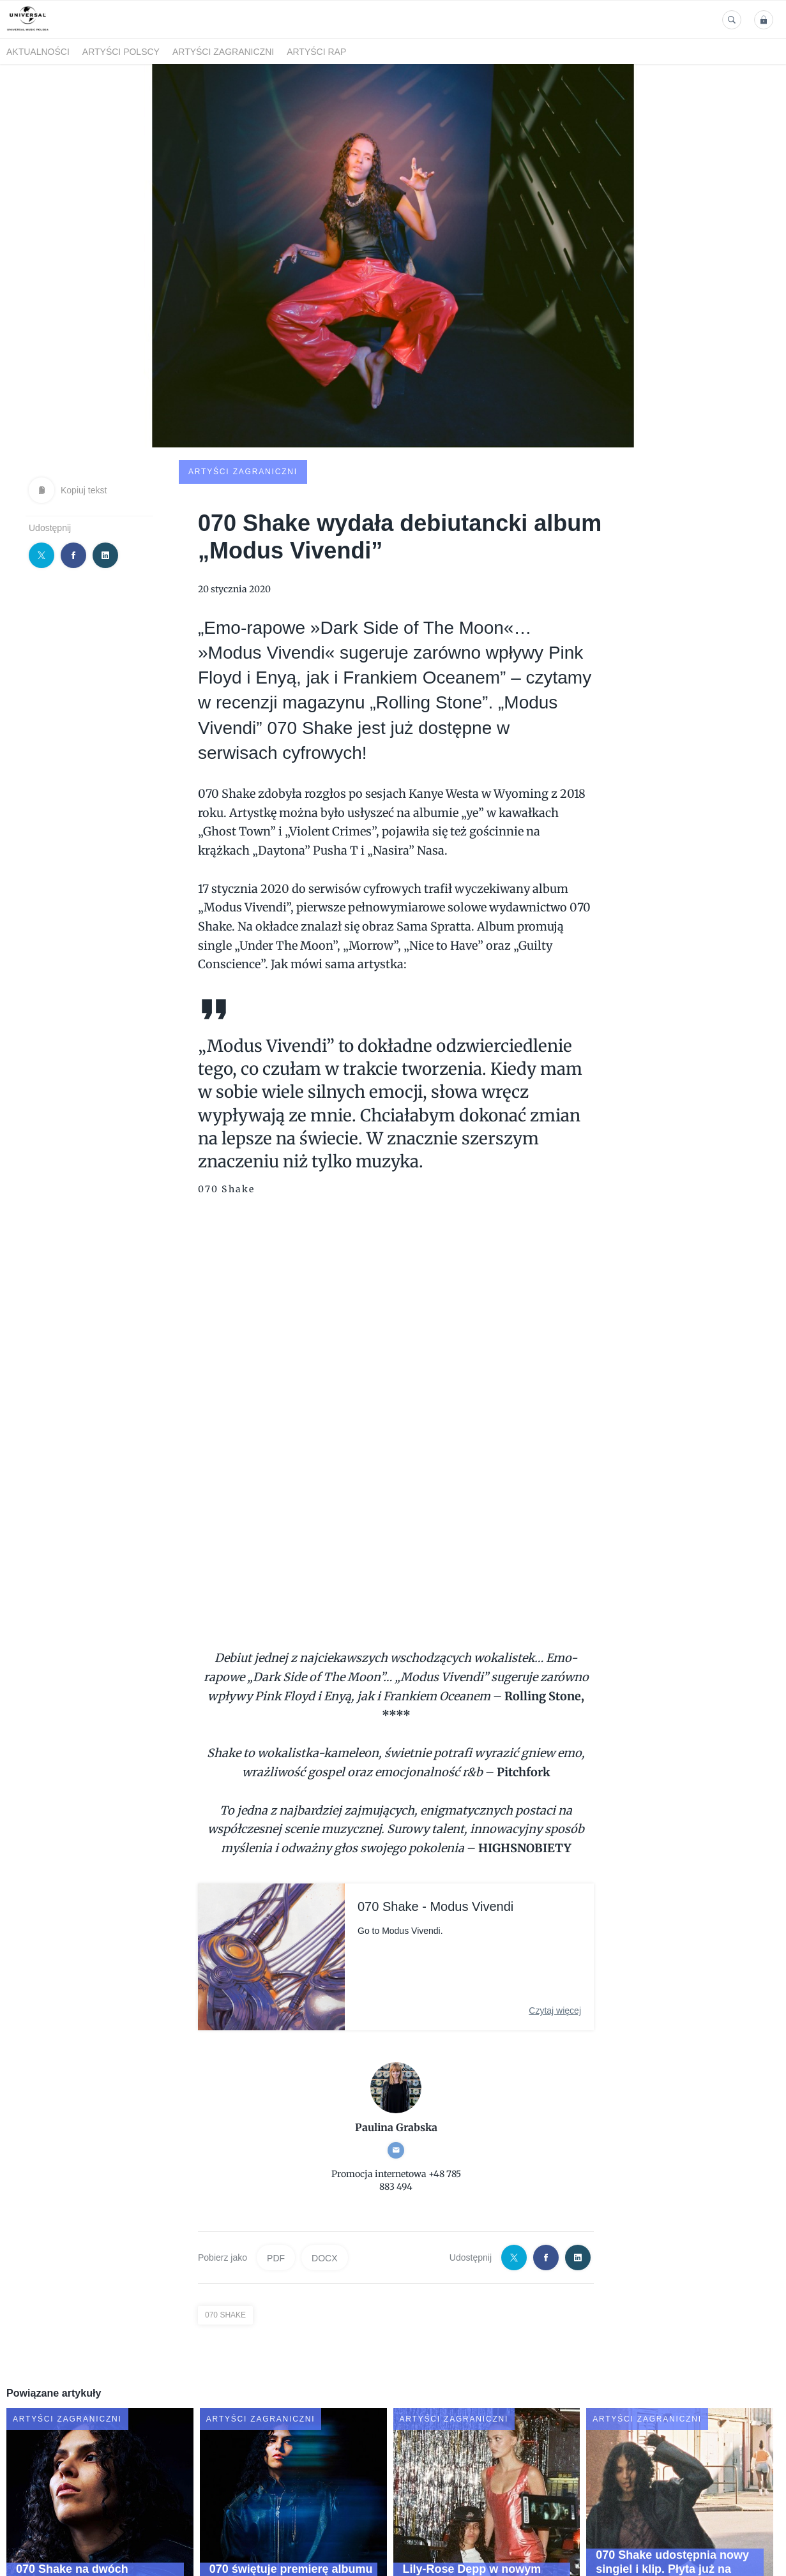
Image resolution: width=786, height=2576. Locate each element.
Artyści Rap (316, 52)
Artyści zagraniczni (223, 52)
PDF (276, 2162)
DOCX (324, 2162)
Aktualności (38, 52)
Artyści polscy (121, 52)
